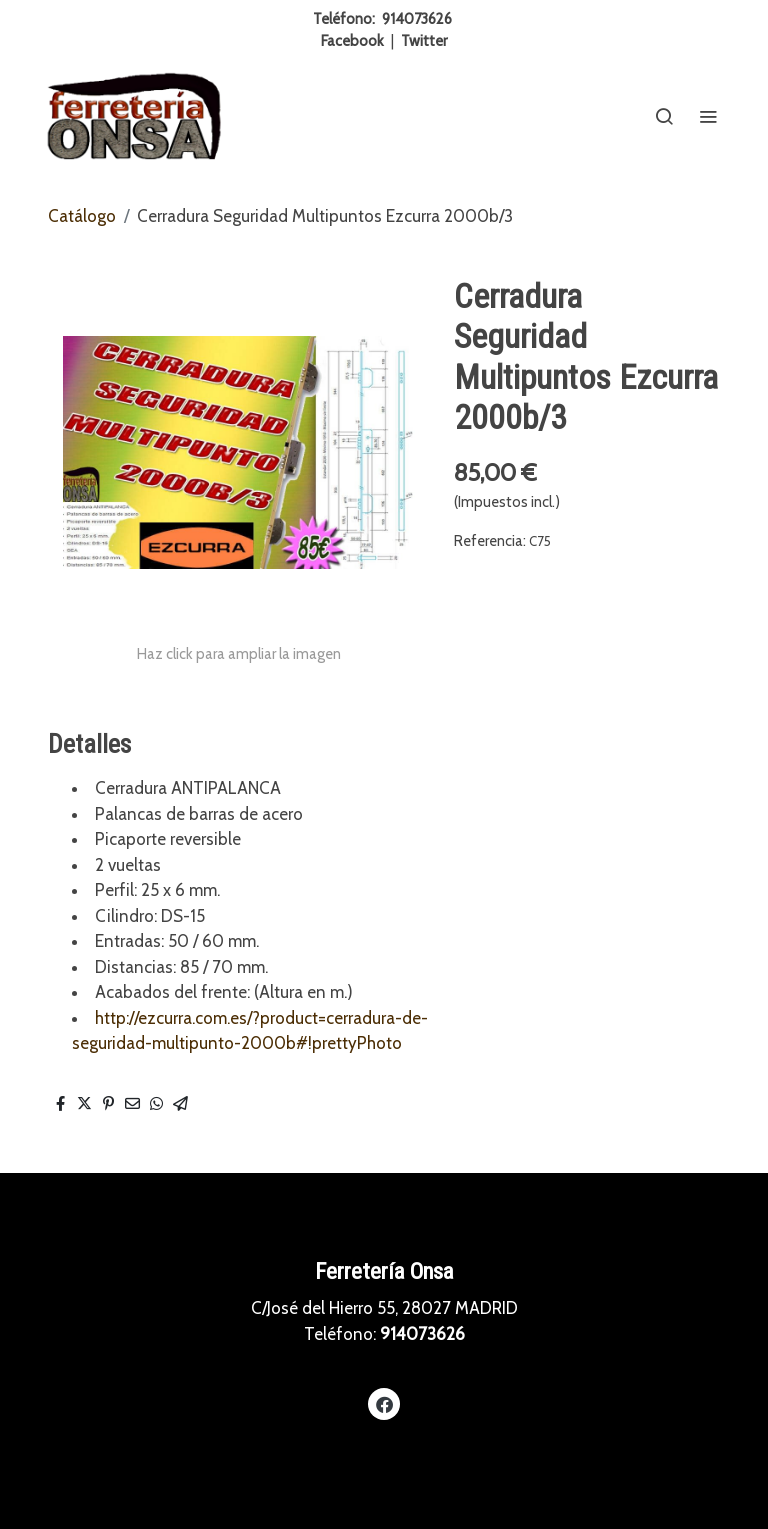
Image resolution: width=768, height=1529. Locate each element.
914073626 (417, 19)
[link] (134, 116)
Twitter (424, 41)
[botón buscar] (664, 116)
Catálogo (82, 216)
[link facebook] (384, 1403)
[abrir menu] (708, 116)
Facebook (352, 41)
